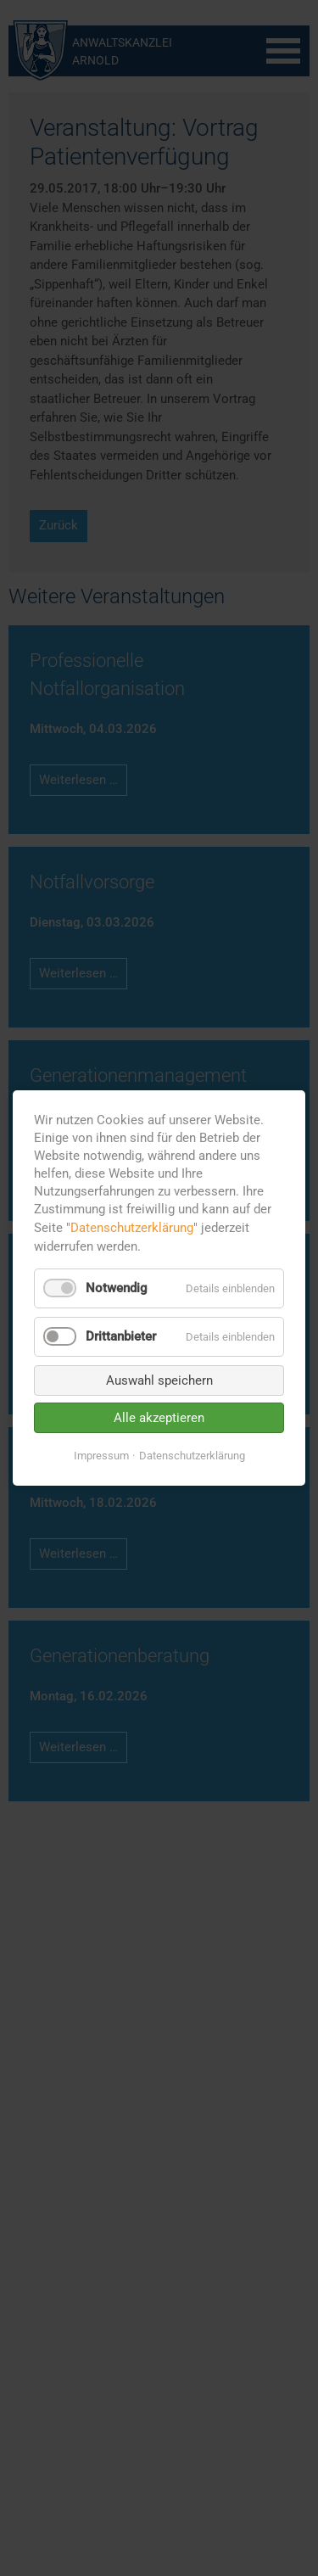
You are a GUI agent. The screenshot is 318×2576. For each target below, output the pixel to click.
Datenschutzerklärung (131, 1227)
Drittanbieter (121, 1336)
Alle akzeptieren (159, 1417)
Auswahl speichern (159, 1380)
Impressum (101, 1455)
